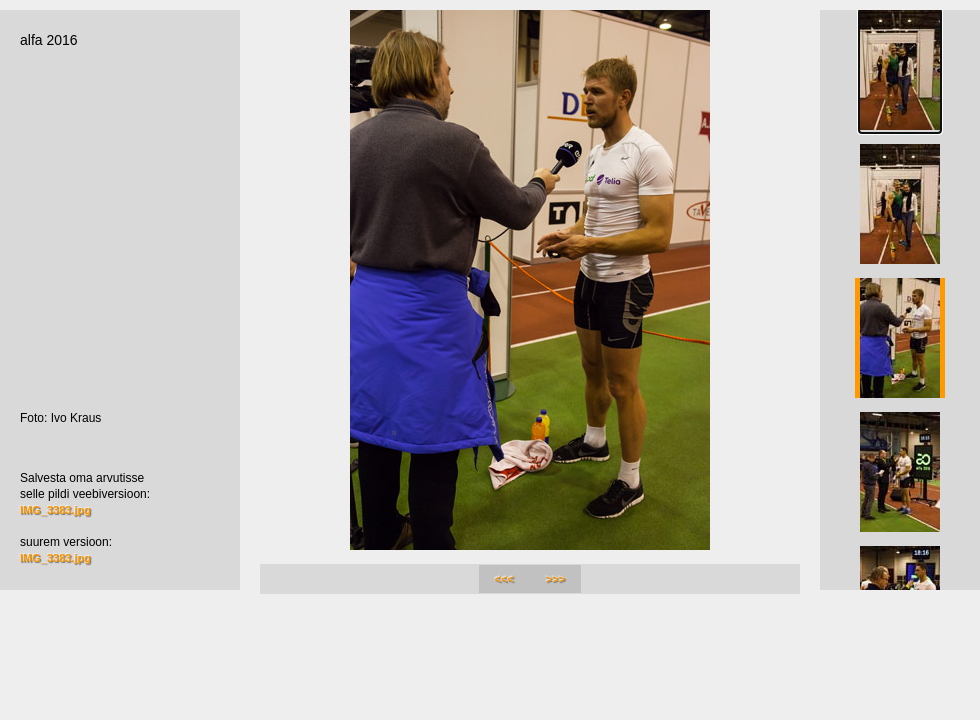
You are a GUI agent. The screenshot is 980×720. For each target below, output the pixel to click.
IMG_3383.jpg (55, 510)
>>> (555, 579)
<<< (504, 579)
